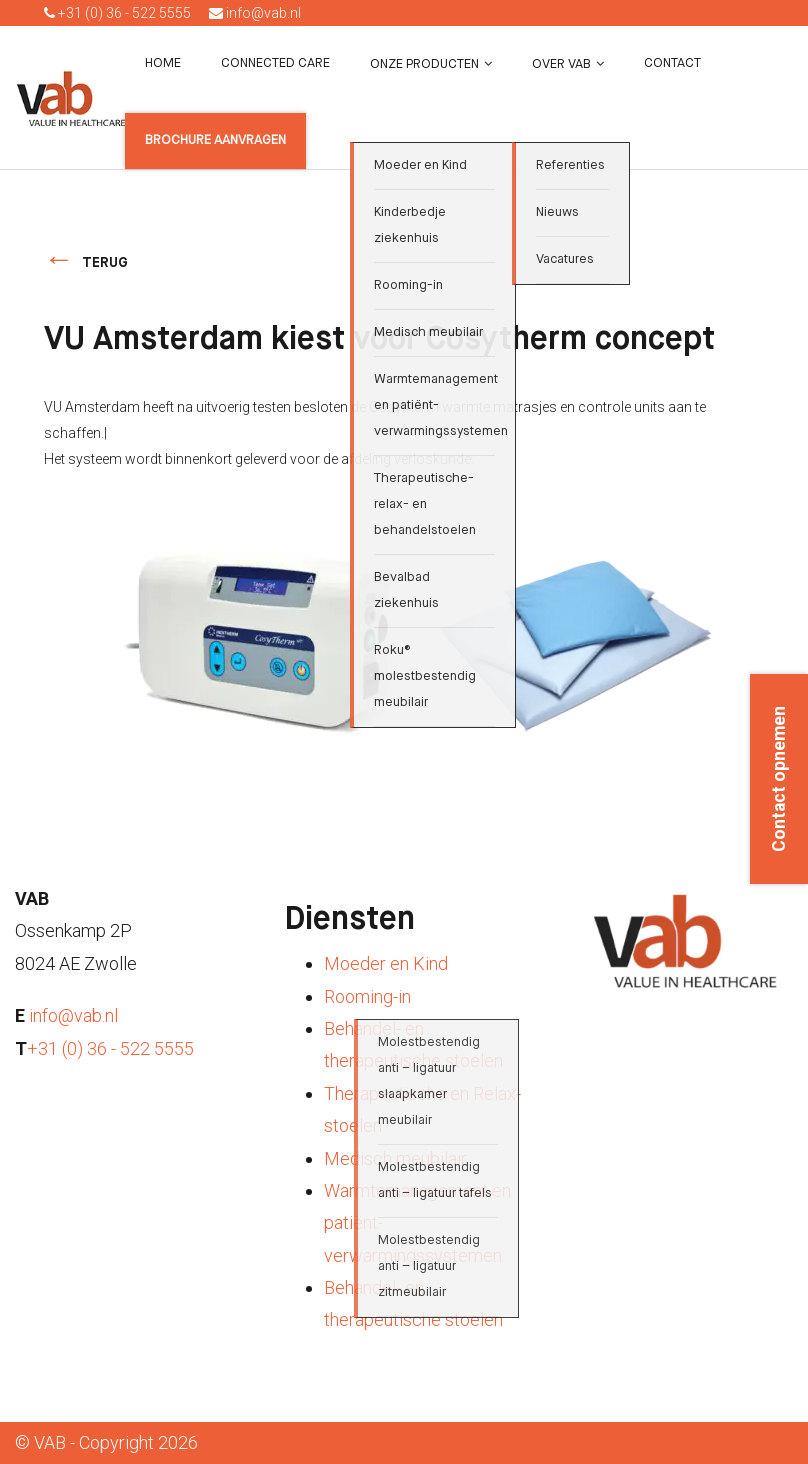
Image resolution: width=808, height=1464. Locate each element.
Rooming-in (367, 996)
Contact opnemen (779, 779)
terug (105, 263)
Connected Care (275, 63)
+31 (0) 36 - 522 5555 (117, 13)
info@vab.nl (255, 13)
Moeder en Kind (386, 963)
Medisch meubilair (395, 1158)
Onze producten (424, 64)
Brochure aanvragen (215, 140)
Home (163, 63)
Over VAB (561, 64)
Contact (672, 63)
